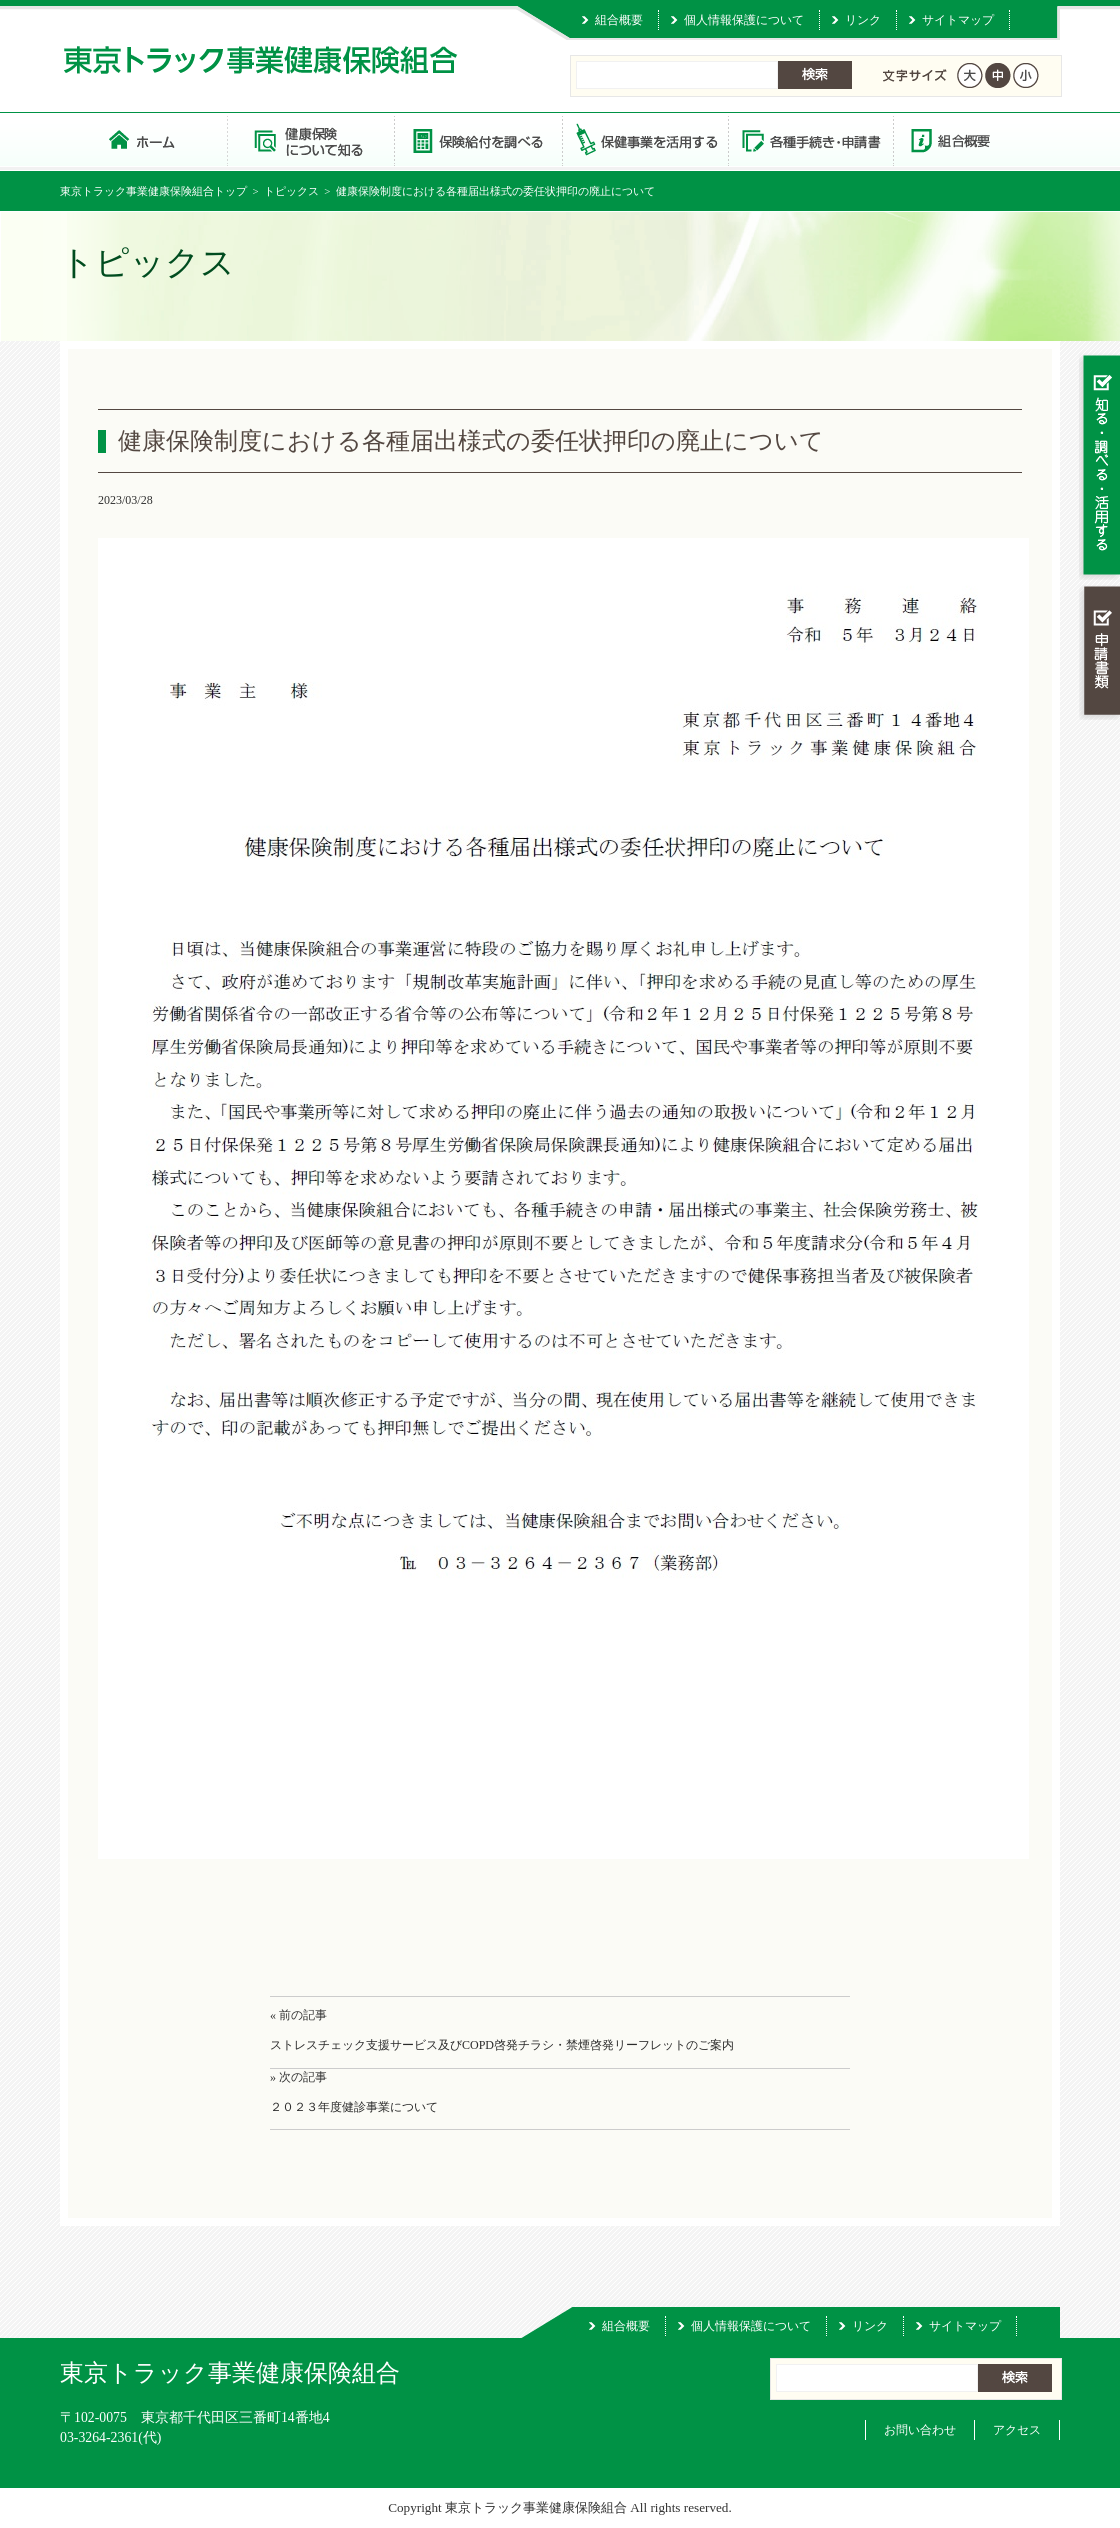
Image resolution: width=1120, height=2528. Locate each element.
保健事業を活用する (644, 139)
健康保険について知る (310, 139)
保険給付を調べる (477, 139)
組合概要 (619, 20)
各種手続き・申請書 (810, 139)
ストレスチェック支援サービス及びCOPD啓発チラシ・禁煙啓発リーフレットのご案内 (502, 2045)
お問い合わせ (920, 2430)
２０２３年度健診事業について (354, 2107)
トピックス (291, 191)
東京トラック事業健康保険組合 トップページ (143, 139)
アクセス (1017, 2430)
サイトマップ (958, 20)
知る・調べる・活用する (1099, 466)
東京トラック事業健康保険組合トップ (153, 191)
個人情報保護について (744, 20)
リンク (863, 20)
